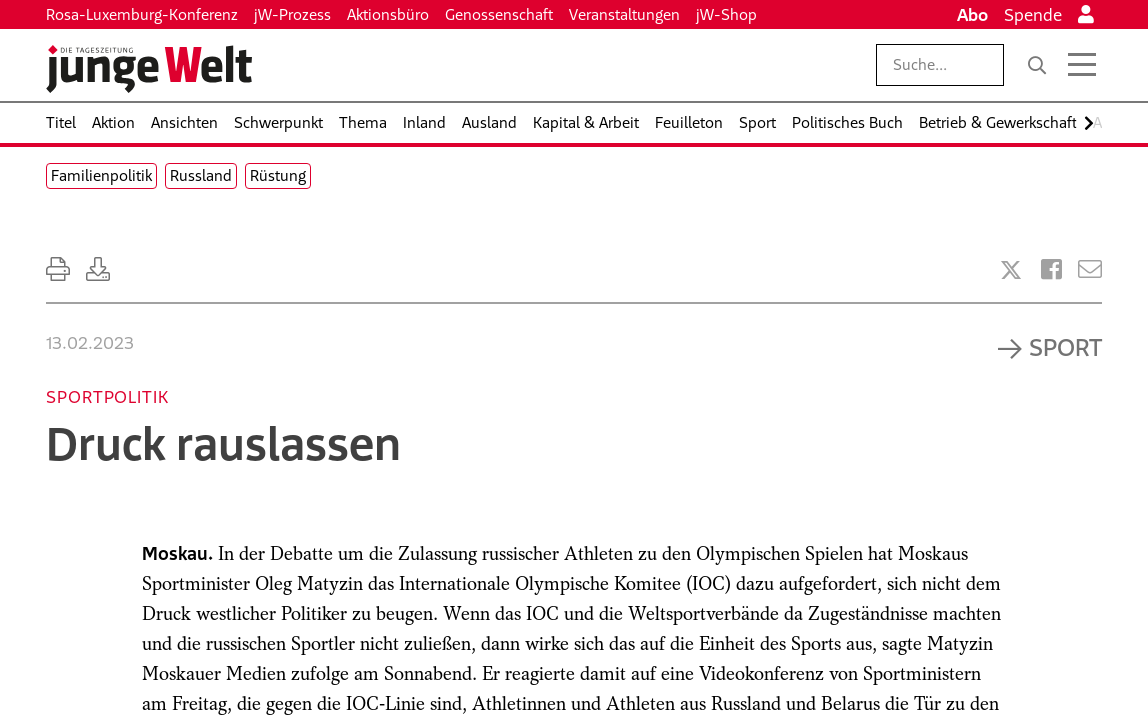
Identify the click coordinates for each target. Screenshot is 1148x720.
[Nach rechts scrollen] (1089, 123)
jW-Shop (726, 14)
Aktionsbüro (388, 14)
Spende (1033, 15)
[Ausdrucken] (58, 269)
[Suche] (1037, 65)
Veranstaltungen (624, 14)
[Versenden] (1090, 269)
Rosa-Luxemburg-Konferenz (142, 14)
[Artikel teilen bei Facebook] (1051, 269)
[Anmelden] (1086, 15)
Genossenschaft (499, 14)
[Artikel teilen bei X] (1011, 270)
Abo (972, 15)
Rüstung (278, 175)
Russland (201, 175)
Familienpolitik (101, 175)
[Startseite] (149, 69)
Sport (1065, 347)
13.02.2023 (90, 343)
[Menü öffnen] (1082, 65)
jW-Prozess (292, 14)
